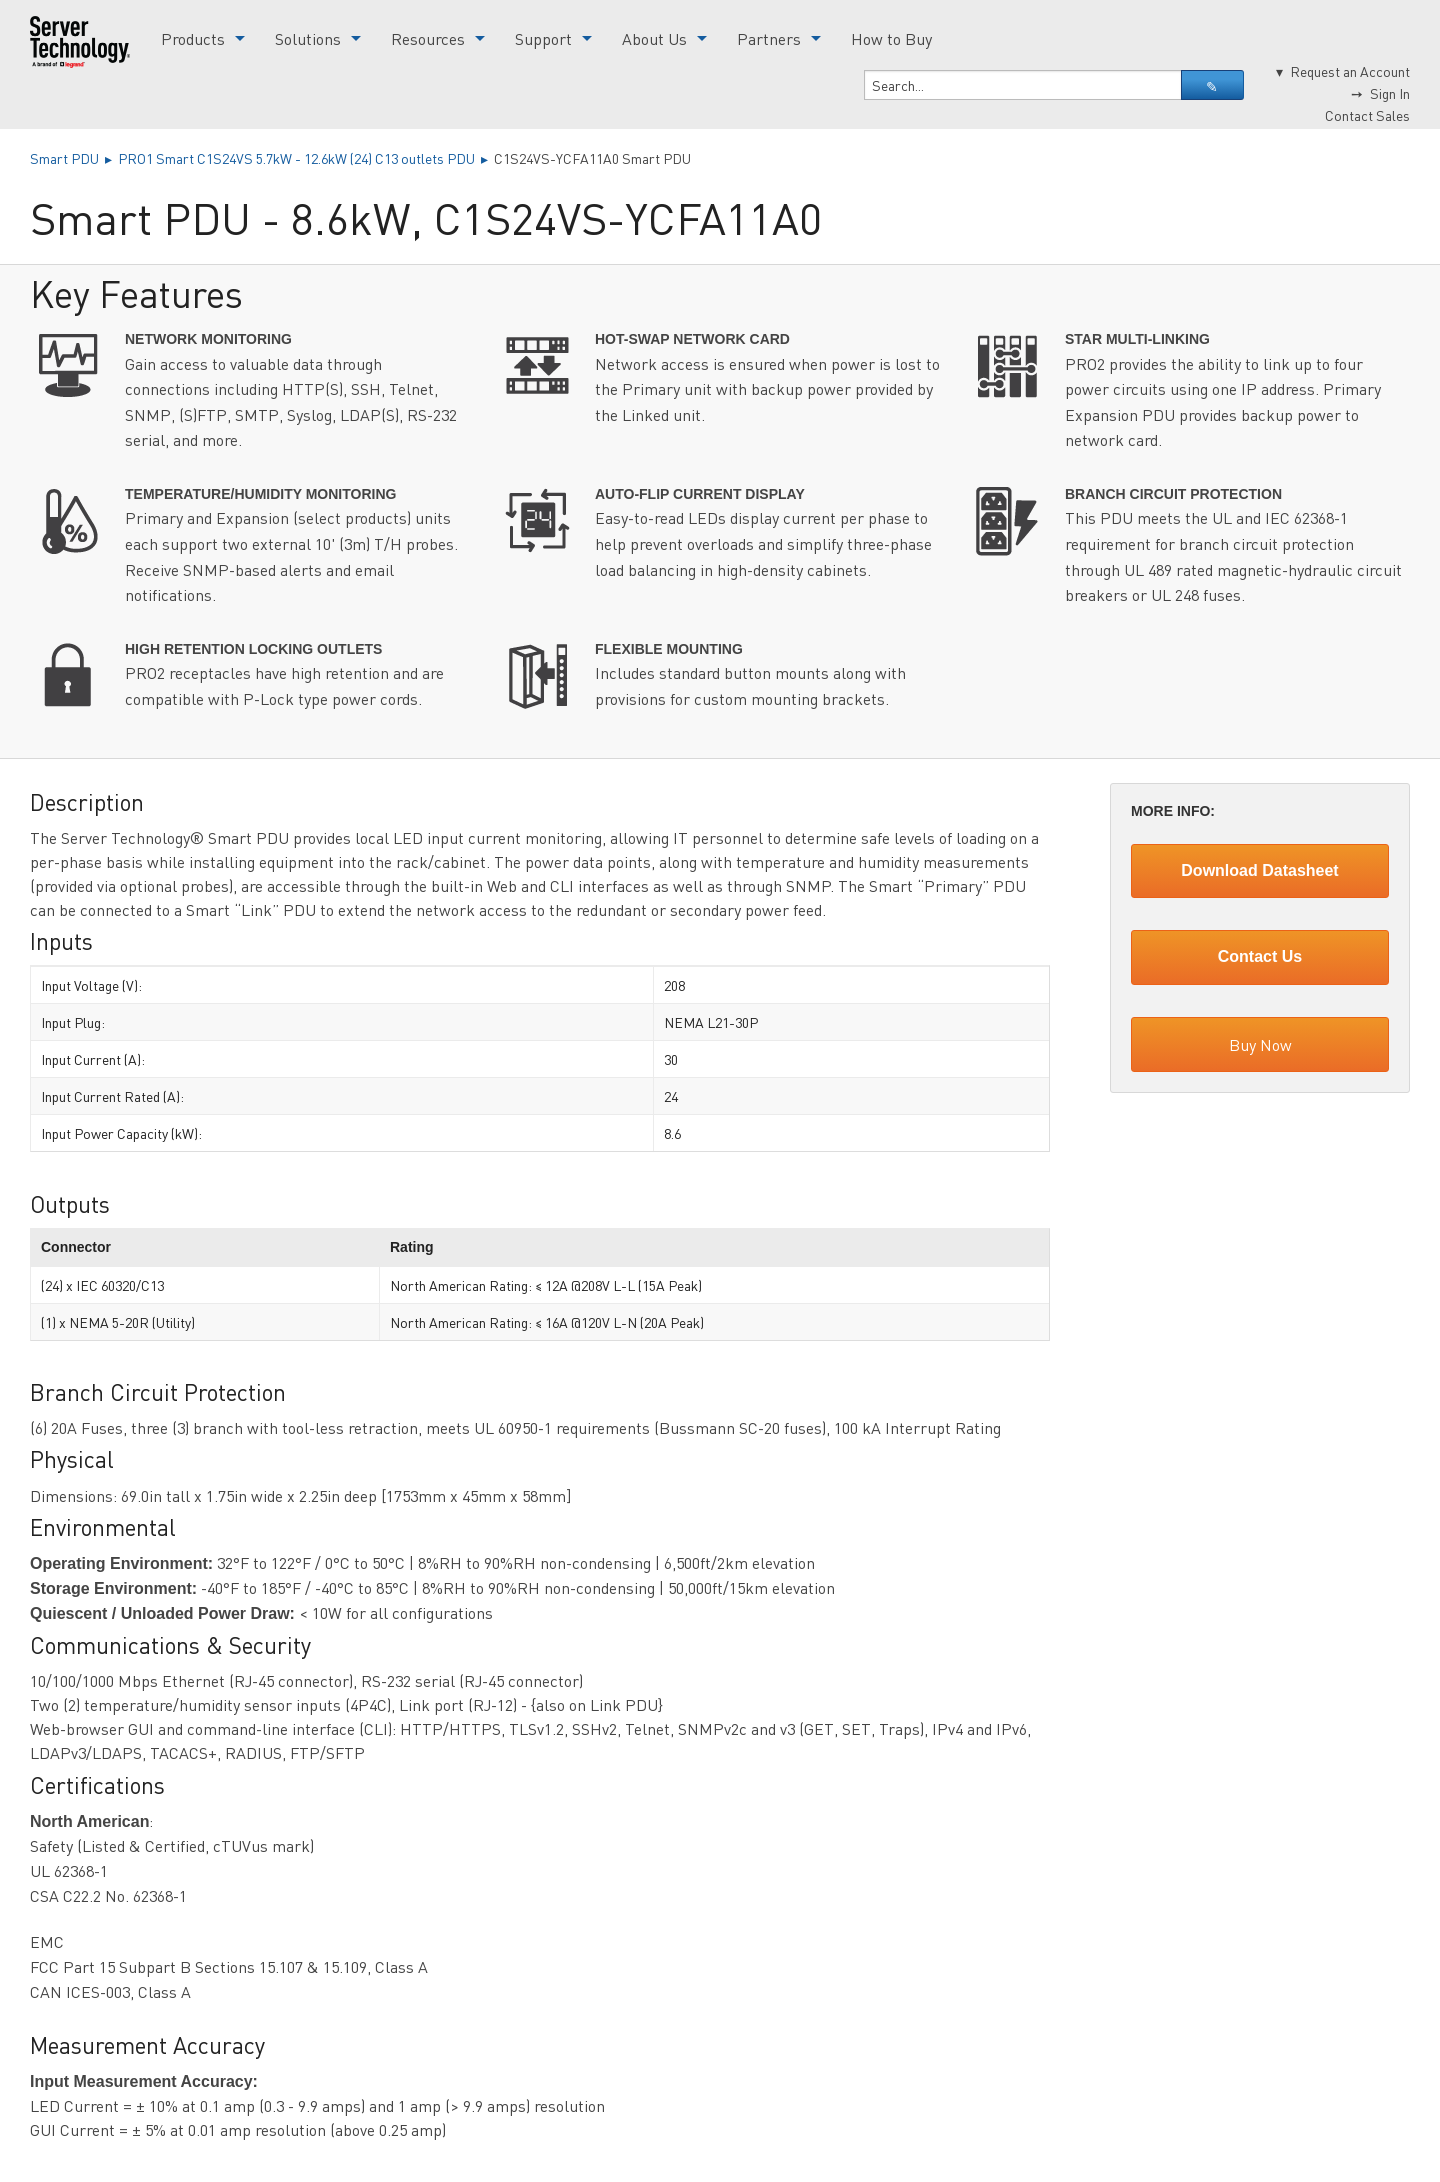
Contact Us (1260, 956)
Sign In (1390, 93)
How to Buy (891, 38)
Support (543, 38)
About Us (654, 38)
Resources (428, 38)
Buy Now (1260, 1044)
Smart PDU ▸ (74, 158)
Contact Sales (1367, 115)
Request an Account (1350, 71)
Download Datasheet (1259, 870)
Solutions (308, 38)
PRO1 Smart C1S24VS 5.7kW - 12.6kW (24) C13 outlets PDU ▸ (306, 158)
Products (193, 38)
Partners (769, 38)
